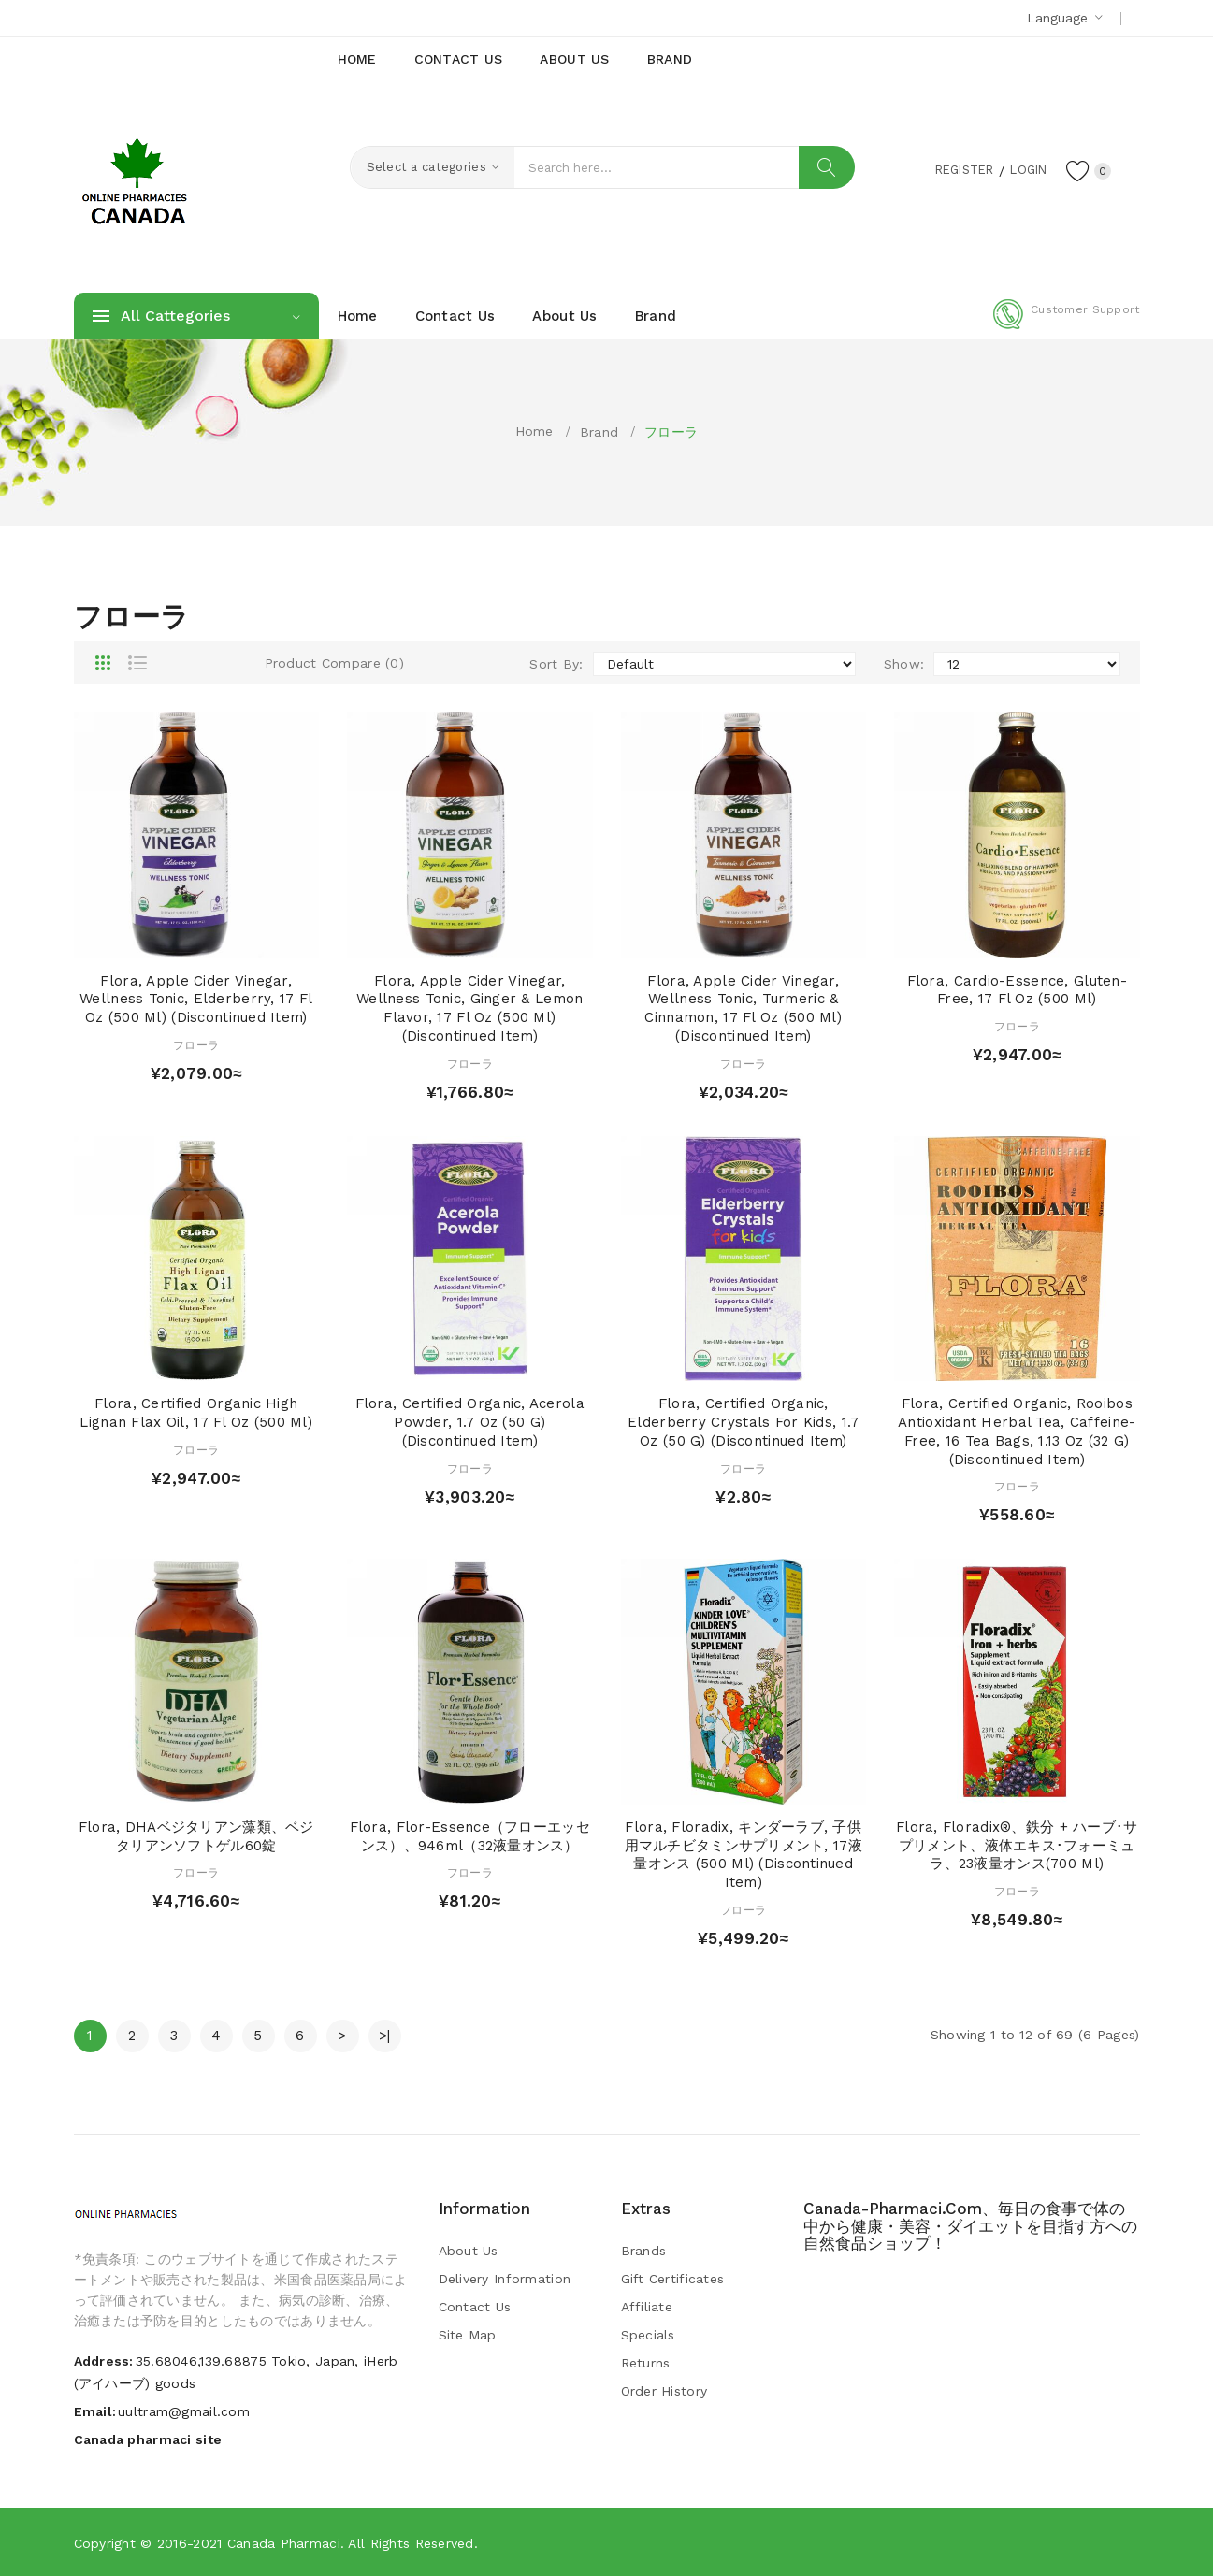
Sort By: (556, 663)
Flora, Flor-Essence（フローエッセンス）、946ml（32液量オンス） (470, 1836)
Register (952, 169)
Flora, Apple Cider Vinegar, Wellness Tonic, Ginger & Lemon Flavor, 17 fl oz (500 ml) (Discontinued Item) (469, 1008)
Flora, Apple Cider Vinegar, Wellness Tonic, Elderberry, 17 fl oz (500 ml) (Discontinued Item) (195, 999)
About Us (468, 2250)
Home (534, 431)
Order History (664, 2390)
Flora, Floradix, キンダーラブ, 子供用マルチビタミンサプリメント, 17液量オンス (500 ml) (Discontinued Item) (743, 1855)
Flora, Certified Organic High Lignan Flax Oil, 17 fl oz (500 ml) (195, 1413)
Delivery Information (505, 2278)
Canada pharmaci (283, 2543)
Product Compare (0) (334, 662)
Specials (648, 2334)
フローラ (671, 432)
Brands (644, 2250)
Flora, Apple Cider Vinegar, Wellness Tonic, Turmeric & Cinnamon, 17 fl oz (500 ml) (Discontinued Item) (743, 1008)
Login (1024, 169)
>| (385, 2035)
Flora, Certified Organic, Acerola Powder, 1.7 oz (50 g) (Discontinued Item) (470, 1422)
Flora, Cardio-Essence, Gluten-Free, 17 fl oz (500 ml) (1017, 990)
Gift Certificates (673, 2278)
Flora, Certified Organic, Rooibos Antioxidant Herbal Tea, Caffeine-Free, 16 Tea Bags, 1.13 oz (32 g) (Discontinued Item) (1016, 1431)
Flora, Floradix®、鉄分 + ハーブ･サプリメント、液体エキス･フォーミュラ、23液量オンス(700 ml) (1017, 1846)
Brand (599, 432)
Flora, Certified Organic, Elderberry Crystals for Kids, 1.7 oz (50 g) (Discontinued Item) (743, 1422)
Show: (904, 663)
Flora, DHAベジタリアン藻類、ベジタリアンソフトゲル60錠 (196, 1836)
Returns (646, 2362)
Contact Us (475, 2306)
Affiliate (647, 2306)
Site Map (468, 2334)
